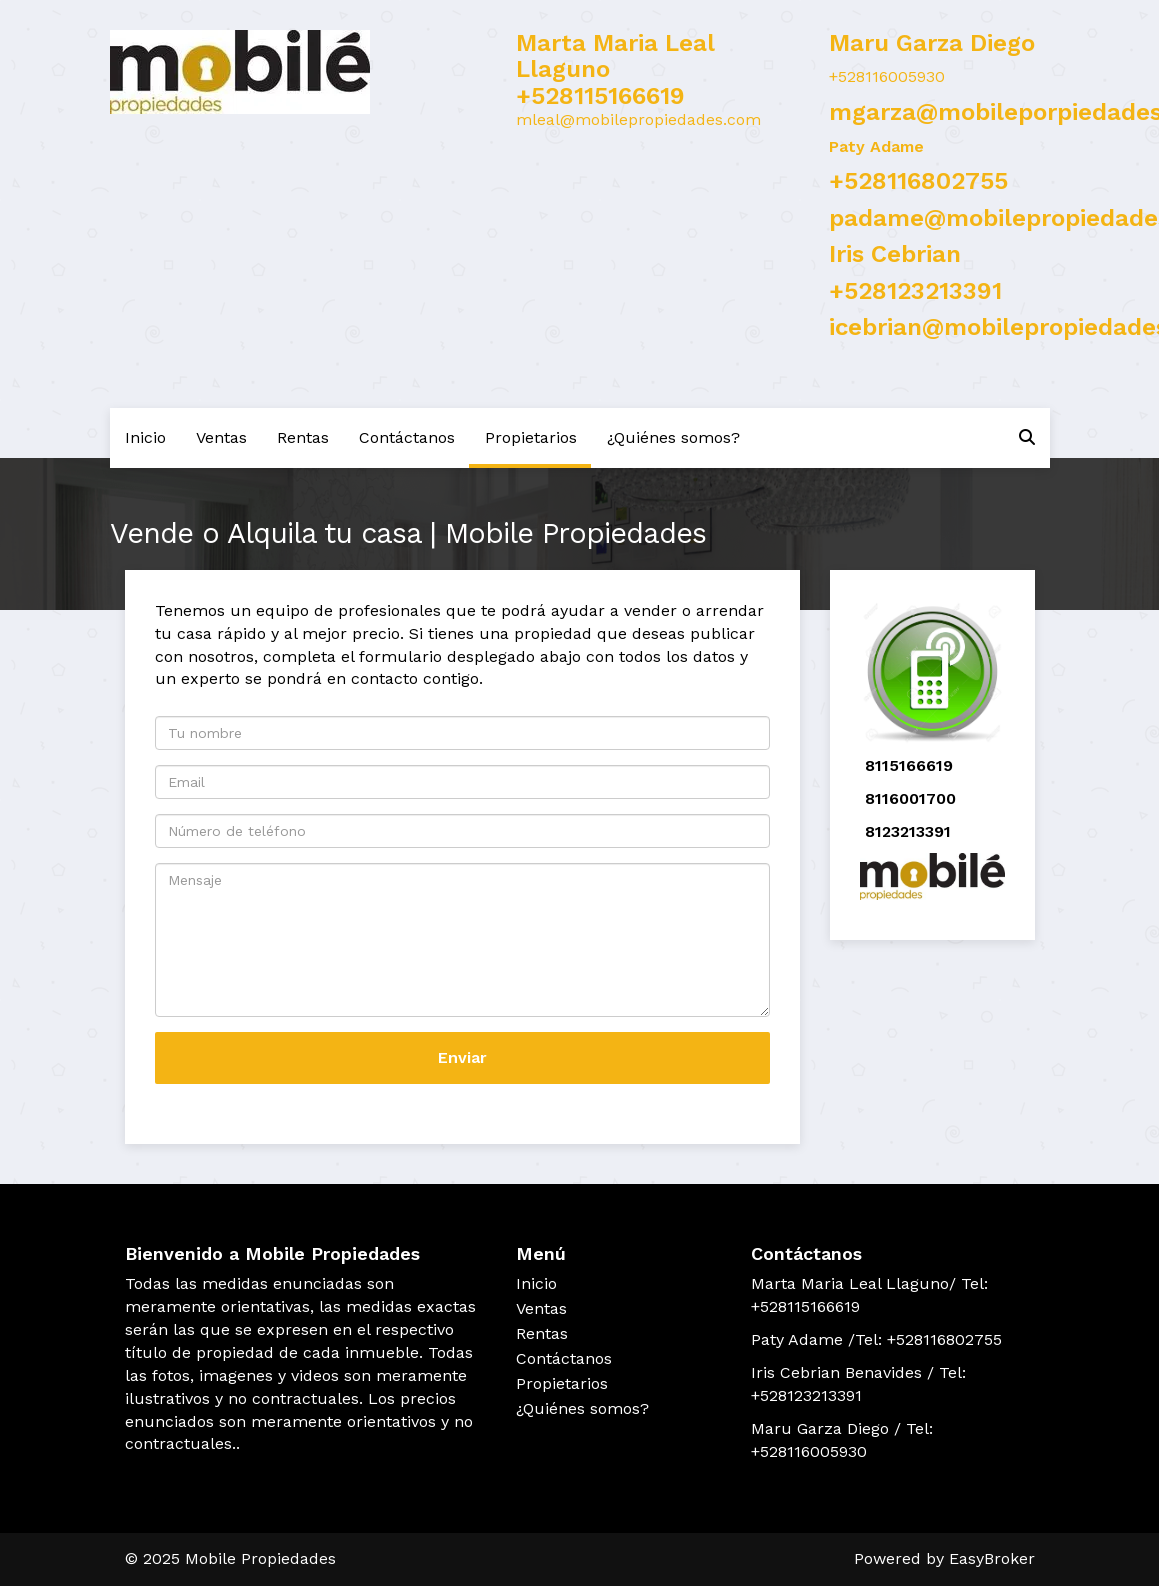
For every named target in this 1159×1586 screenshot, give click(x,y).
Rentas (303, 437)
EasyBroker (992, 1558)
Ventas (221, 437)
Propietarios (531, 437)
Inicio (145, 437)
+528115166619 (600, 96)
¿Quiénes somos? (673, 437)
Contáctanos (407, 437)
